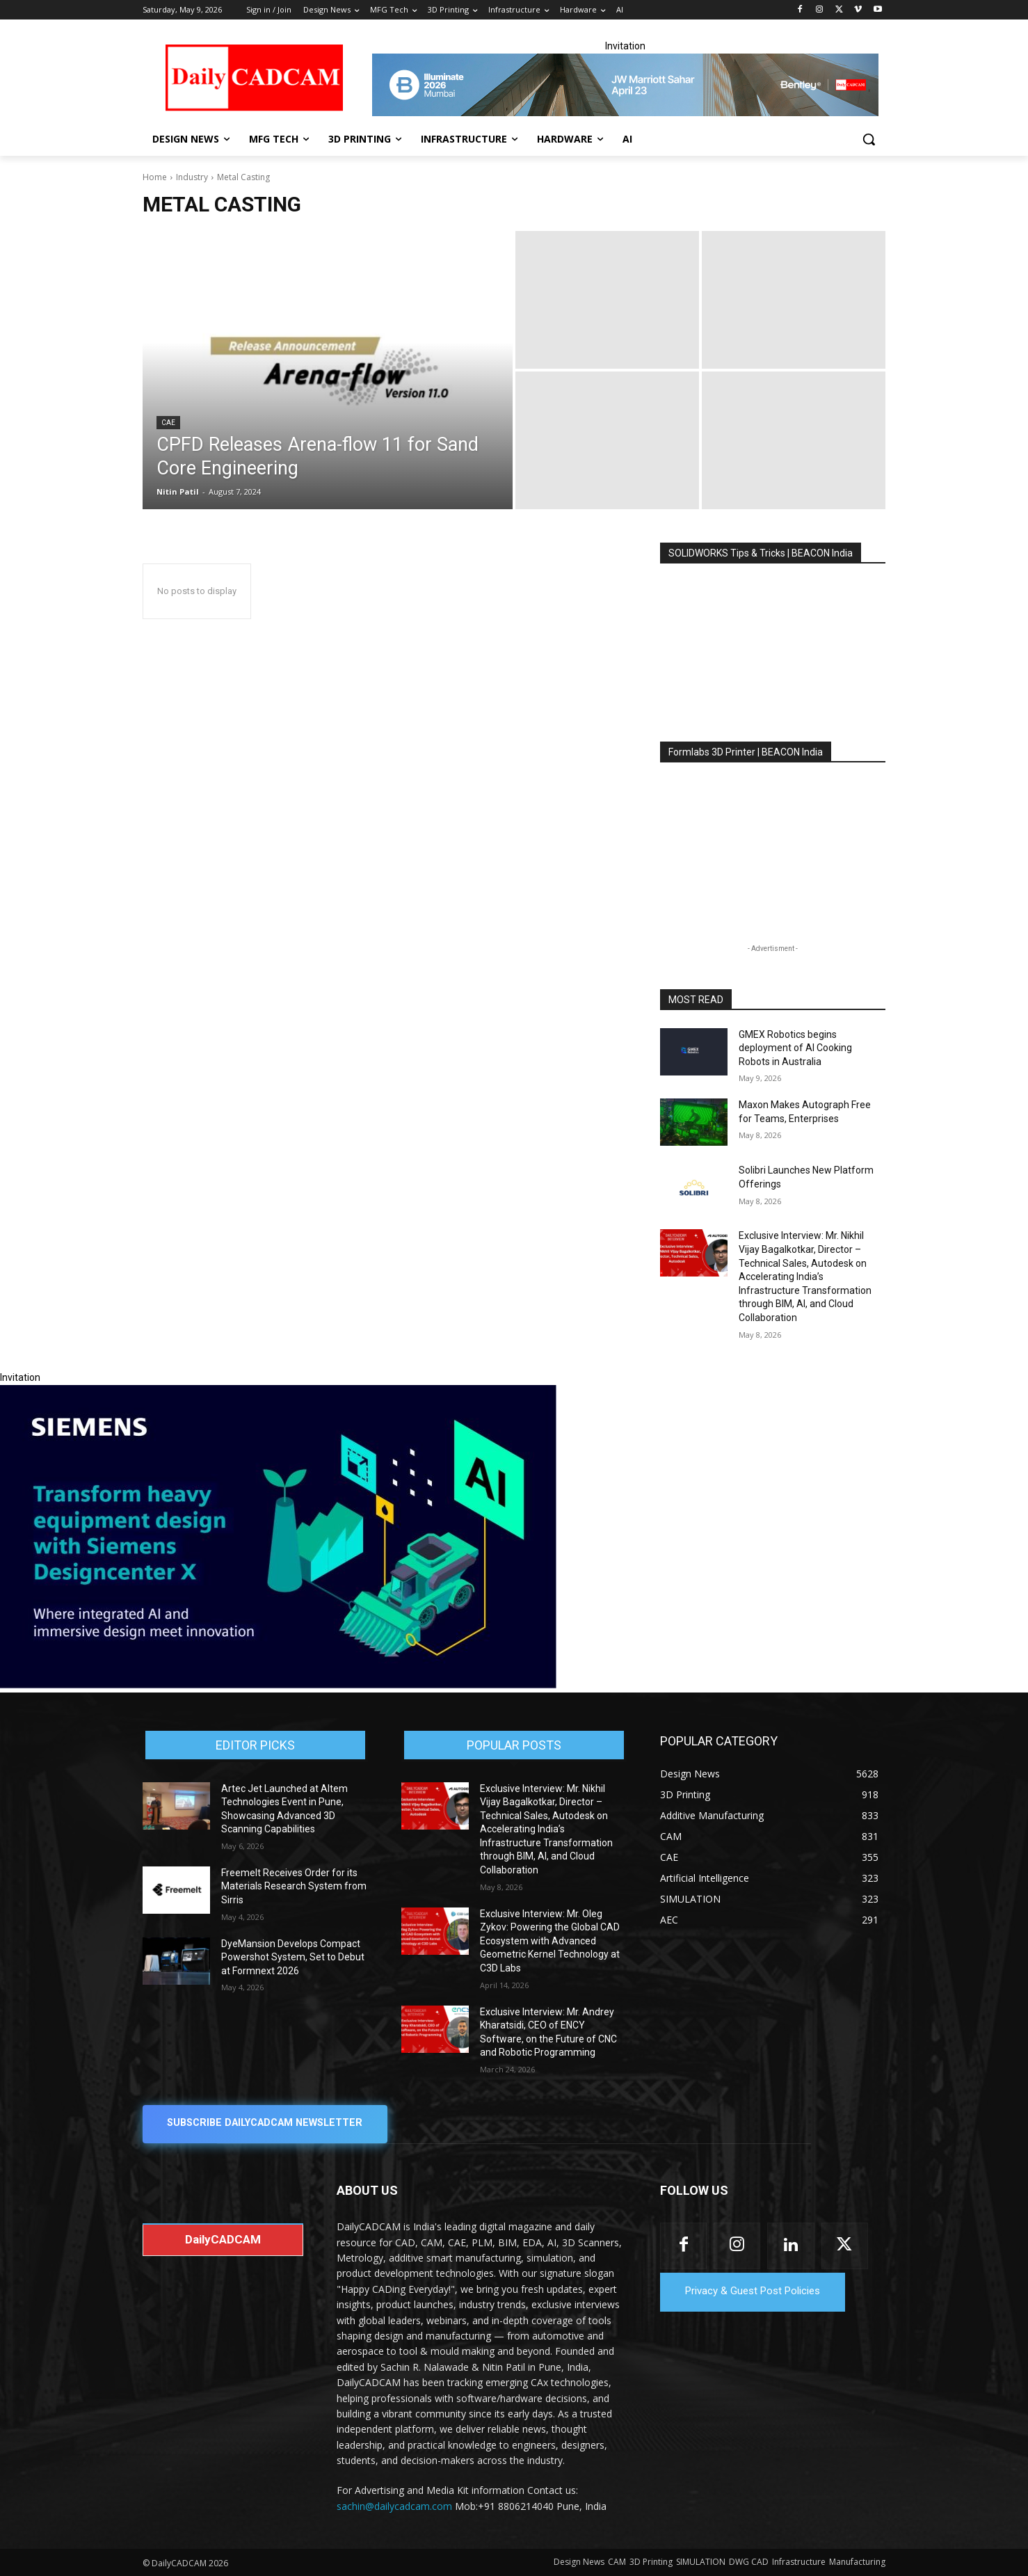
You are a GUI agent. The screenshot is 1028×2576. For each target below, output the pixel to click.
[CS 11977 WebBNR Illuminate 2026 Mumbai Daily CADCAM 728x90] (625, 85)
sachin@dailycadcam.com (394, 2506)
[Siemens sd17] (278, 1684)
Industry (192, 177)
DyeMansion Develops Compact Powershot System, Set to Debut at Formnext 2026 (292, 1957)
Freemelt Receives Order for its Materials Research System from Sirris (294, 1886)
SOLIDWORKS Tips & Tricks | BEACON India (760, 553)
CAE (168, 422)
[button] (868, 139)
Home (155, 177)
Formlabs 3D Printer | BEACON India (745, 752)
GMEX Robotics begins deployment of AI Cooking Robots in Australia (795, 1048)
